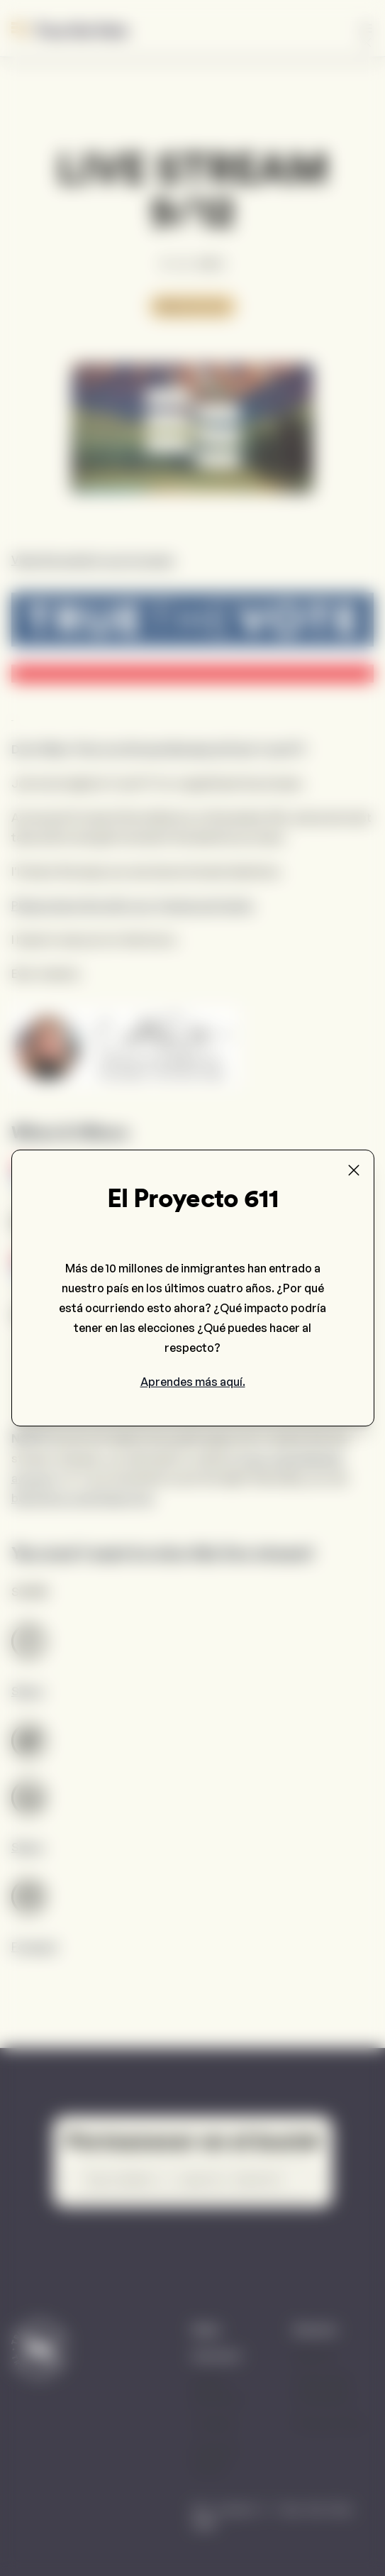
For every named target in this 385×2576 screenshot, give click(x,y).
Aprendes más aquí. (192, 1382)
